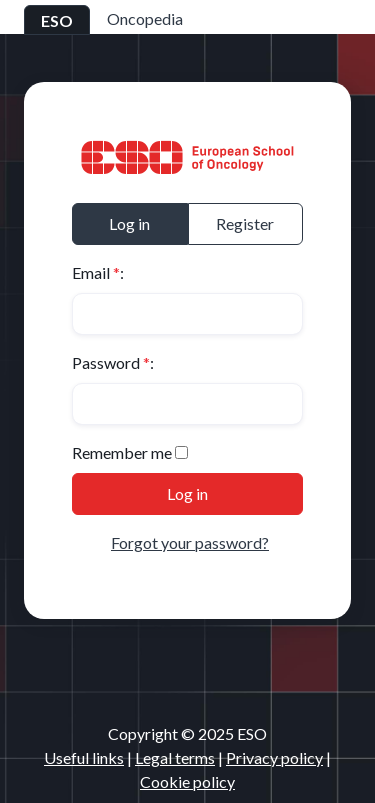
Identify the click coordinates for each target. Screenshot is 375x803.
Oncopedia (145, 18)
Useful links (84, 757)
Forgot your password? (190, 542)
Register (245, 223)
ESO (57, 20)
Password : (113, 362)
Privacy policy (274, 757)
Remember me (122, 452)
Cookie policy (187, 781)
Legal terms (175, 757)
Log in (129, 223)
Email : (98, 272)
